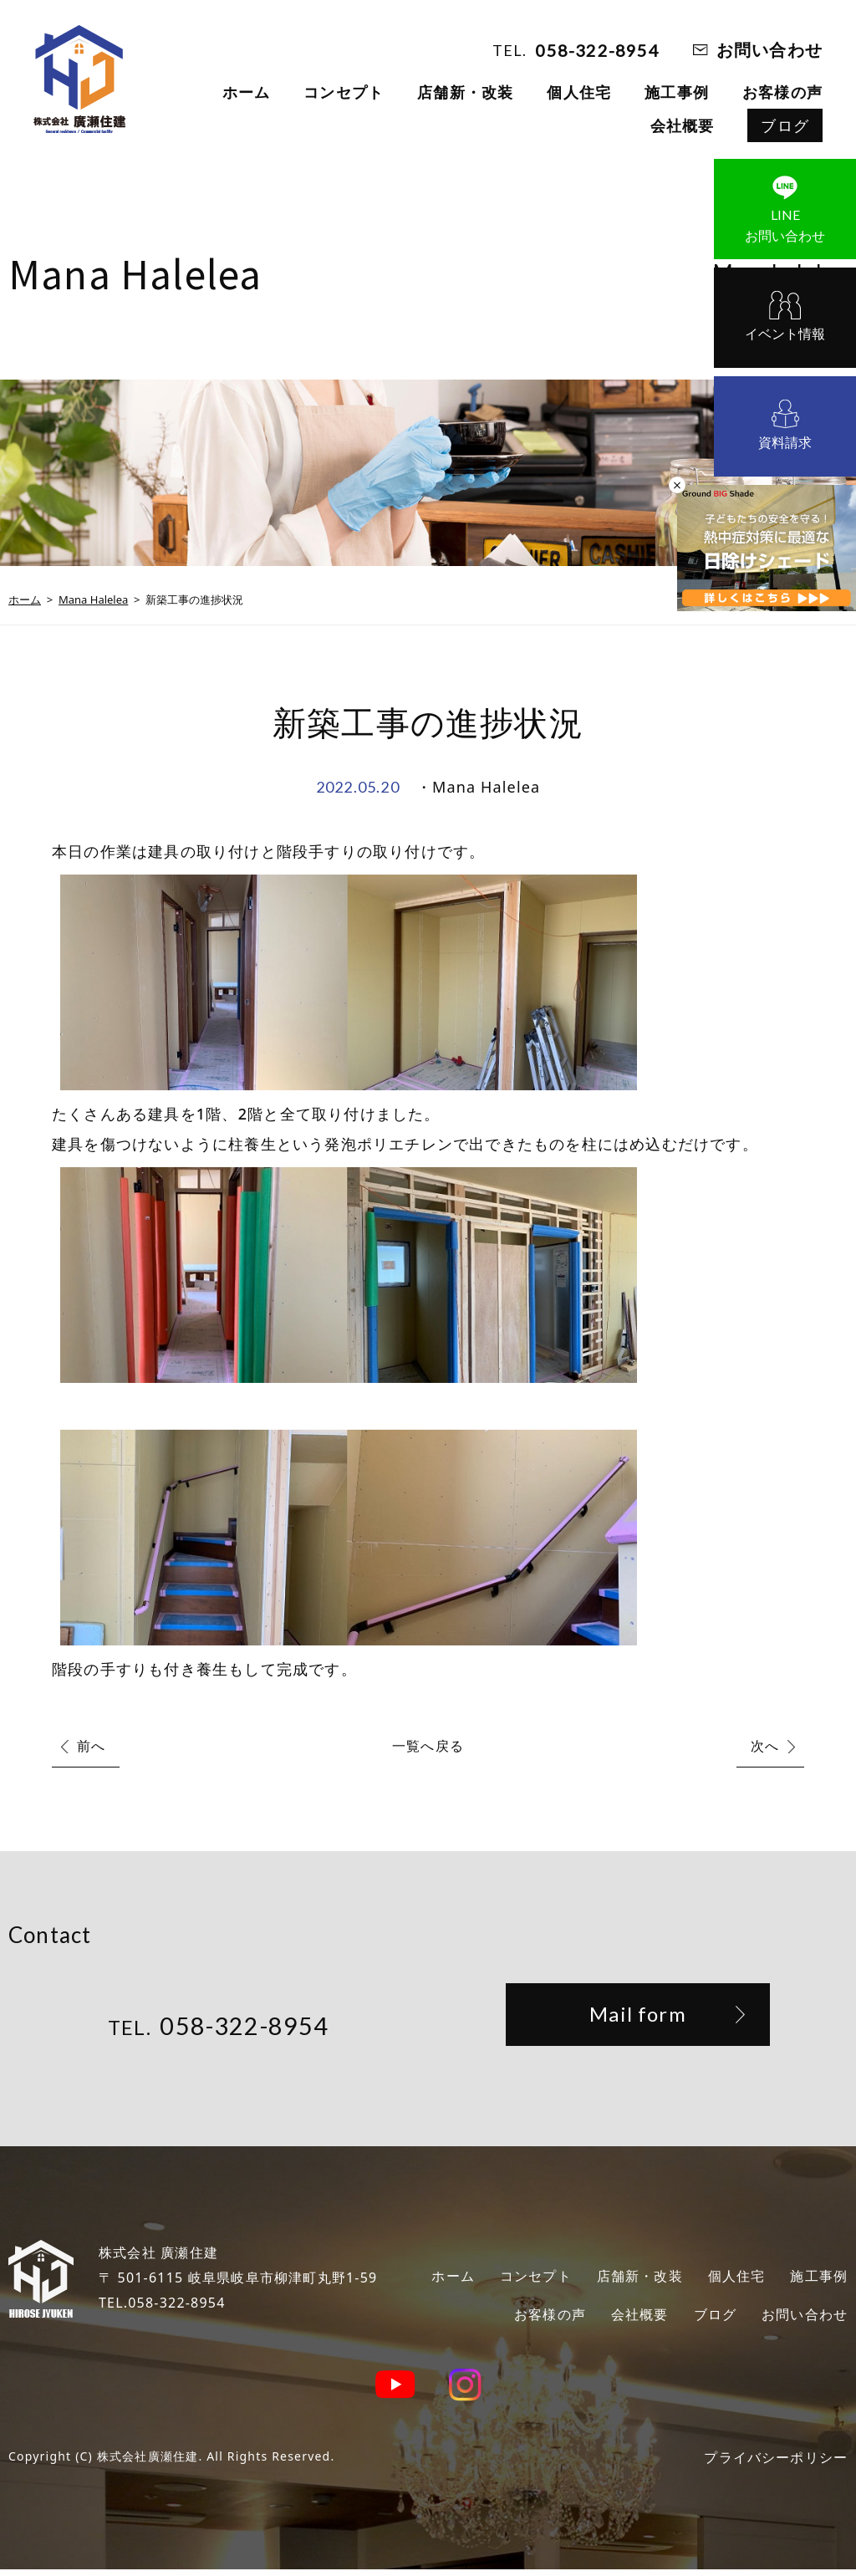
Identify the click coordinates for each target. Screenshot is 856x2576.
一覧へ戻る (428, 1746)
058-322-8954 (597, 50)
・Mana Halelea (477, 787)
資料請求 (785, 442)
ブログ (785, 125)
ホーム (246, 92)
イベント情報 (785, 333)
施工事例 (677, 92)
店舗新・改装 (465, 92)
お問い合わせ (769, 49)
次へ (765, 1746)
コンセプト (343, 92)
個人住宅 (579, 92)
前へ (91, 1746)
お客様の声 (782, 92)
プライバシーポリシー (767, 2463)
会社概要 (682, 125)
